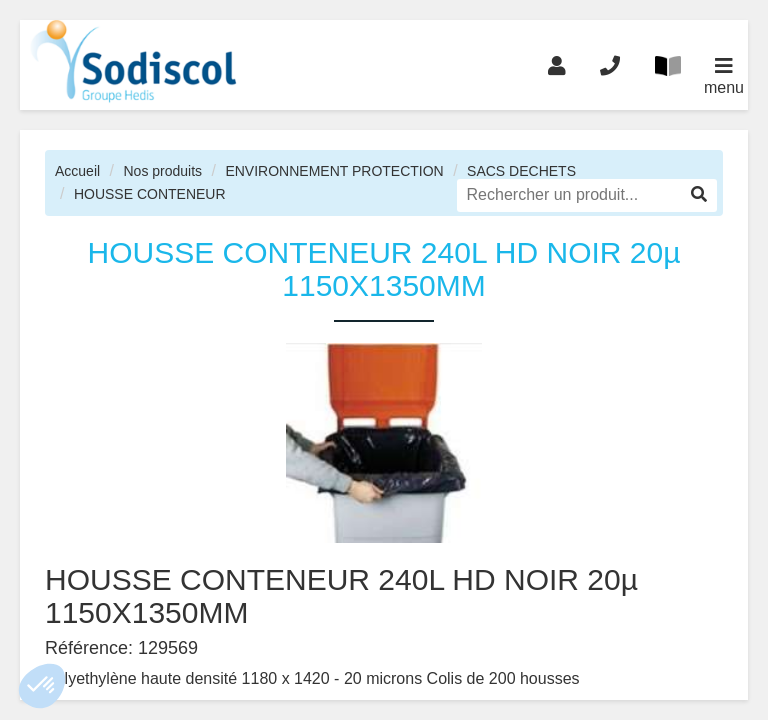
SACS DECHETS (521, 171)
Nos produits (162, 171)
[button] (42, 686)
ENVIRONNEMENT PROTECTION (334, 171)
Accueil (77, 171)
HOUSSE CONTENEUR (150, 194)
